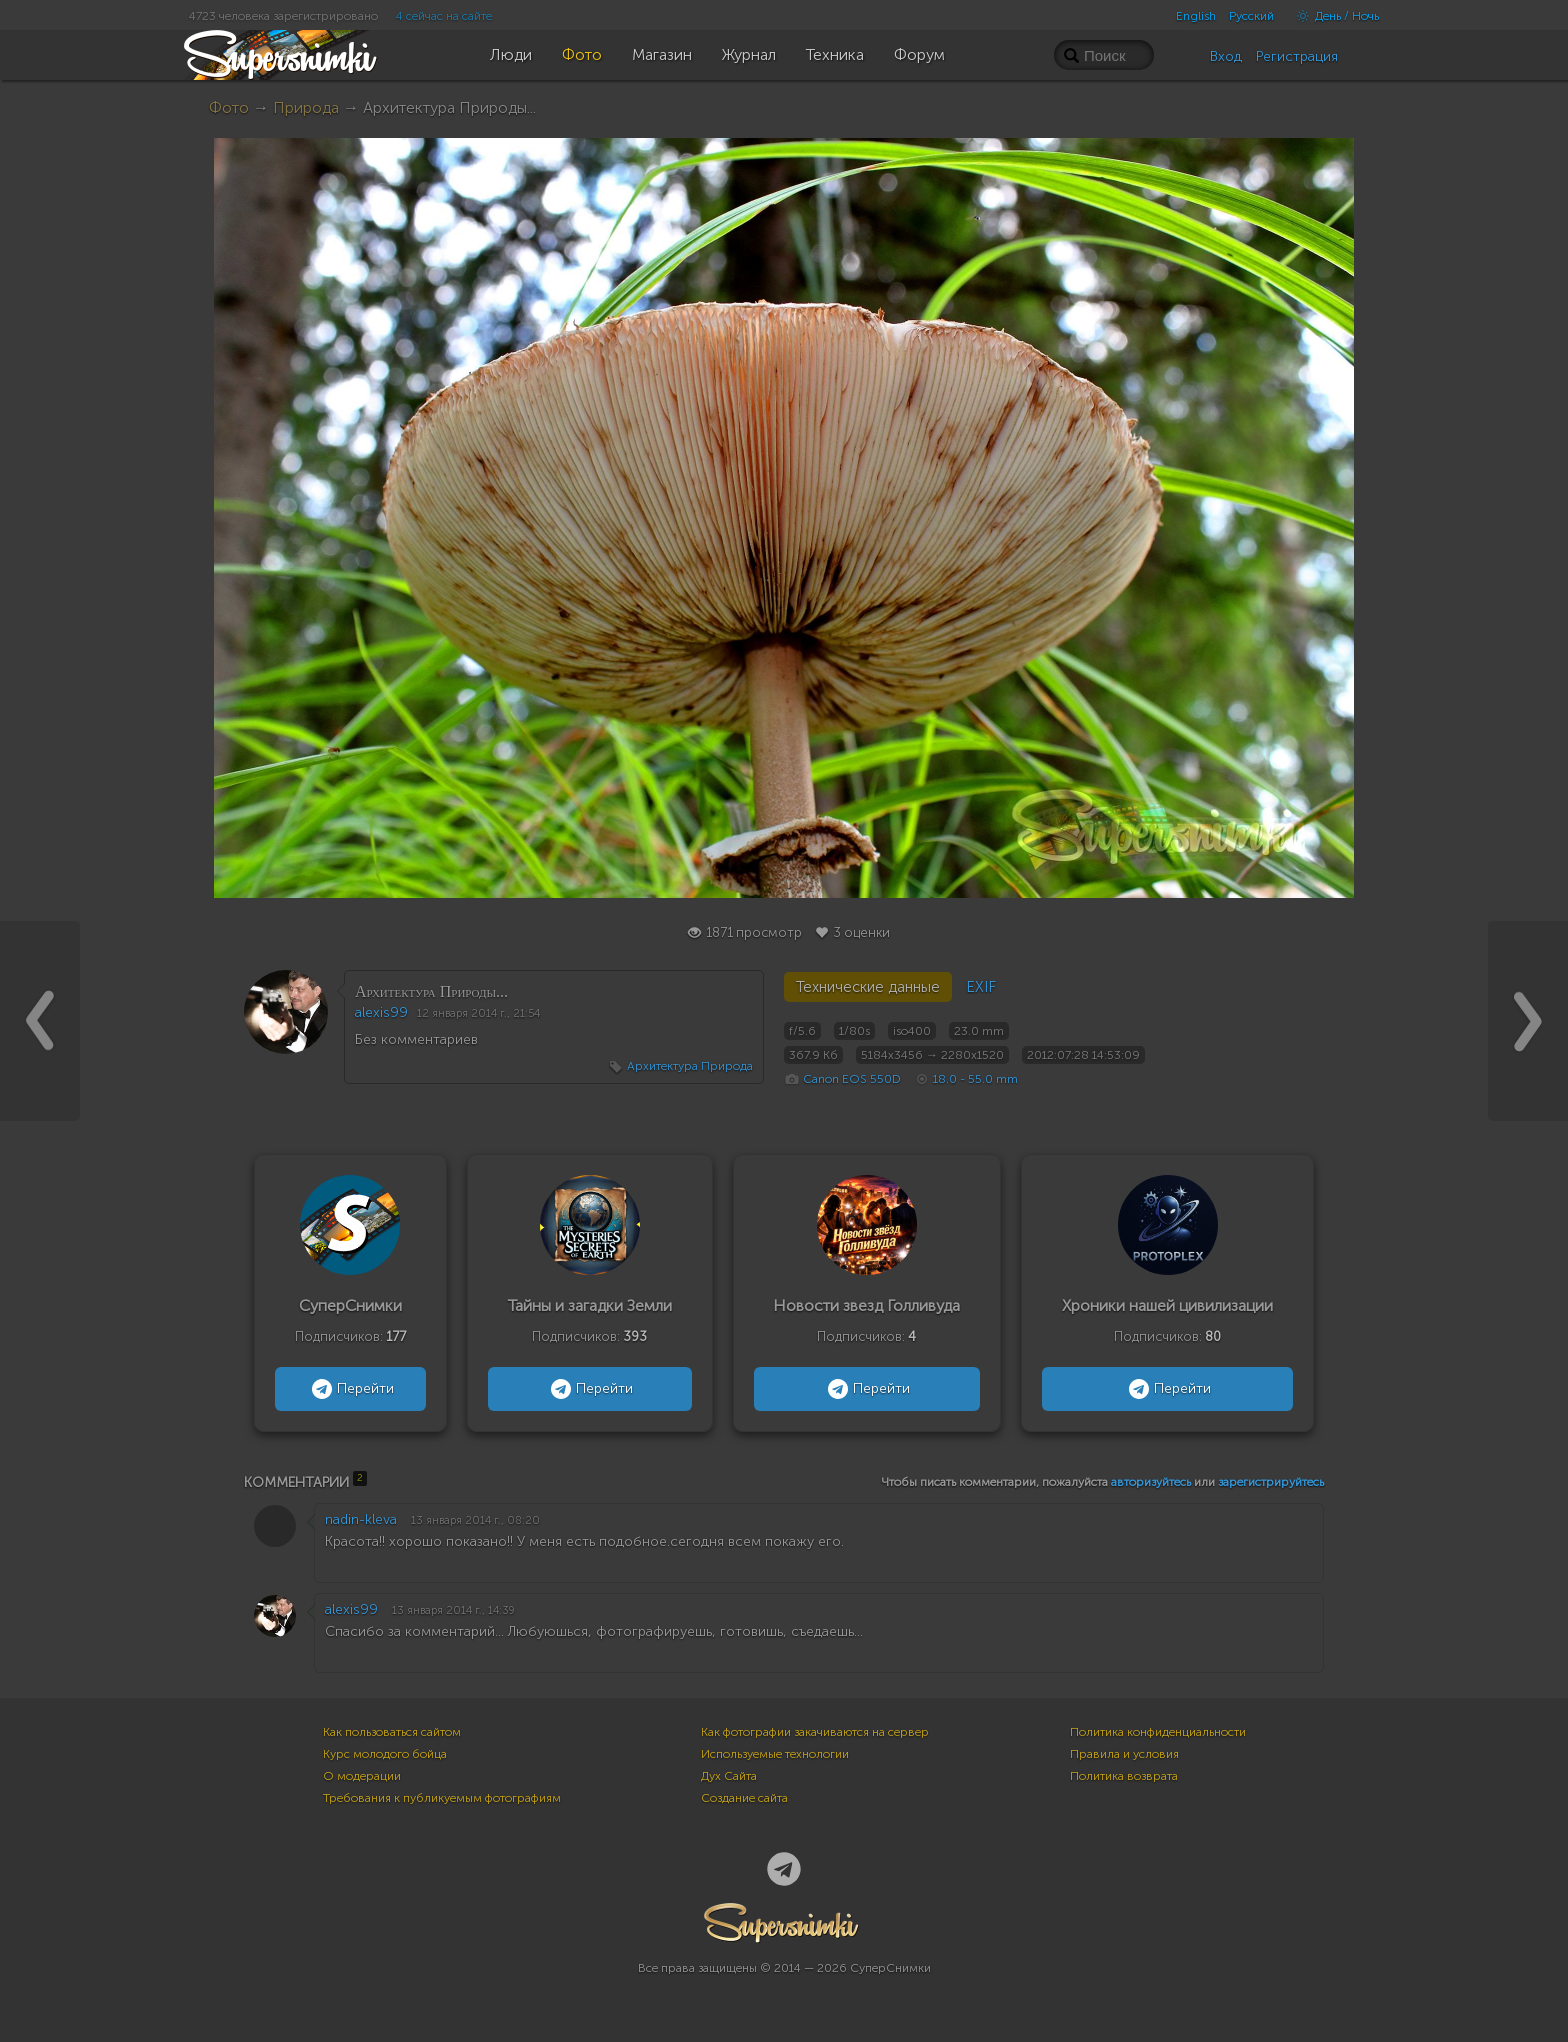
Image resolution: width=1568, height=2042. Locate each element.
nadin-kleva (361, 1519)
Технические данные (868, 987)
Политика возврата (1124, 1776)
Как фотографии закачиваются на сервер (815, 1732)
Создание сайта (744, 1798)
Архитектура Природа (690, 1066)
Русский (1251, 16)
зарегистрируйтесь (1271, 1482)
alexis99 (381, 1012)
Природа (306, 107)
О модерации (362, 1776)
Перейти (350, 1389)
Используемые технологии (775, 1754)
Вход (1226, 56)
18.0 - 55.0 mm (975, 1079)
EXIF (981, 987)
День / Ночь (1333, 16)
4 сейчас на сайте (444, 16)
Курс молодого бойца (385, 1754)
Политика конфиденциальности (1158, 1732)
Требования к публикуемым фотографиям (442, 1798)
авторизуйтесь (1151, 1482)
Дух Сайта (729, 1776)
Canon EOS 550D (852, 1079)
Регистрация (1297, 56)
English (1196, 16)
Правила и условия (1124, 1754)
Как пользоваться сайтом (392, 1732)
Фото (229, 107)
